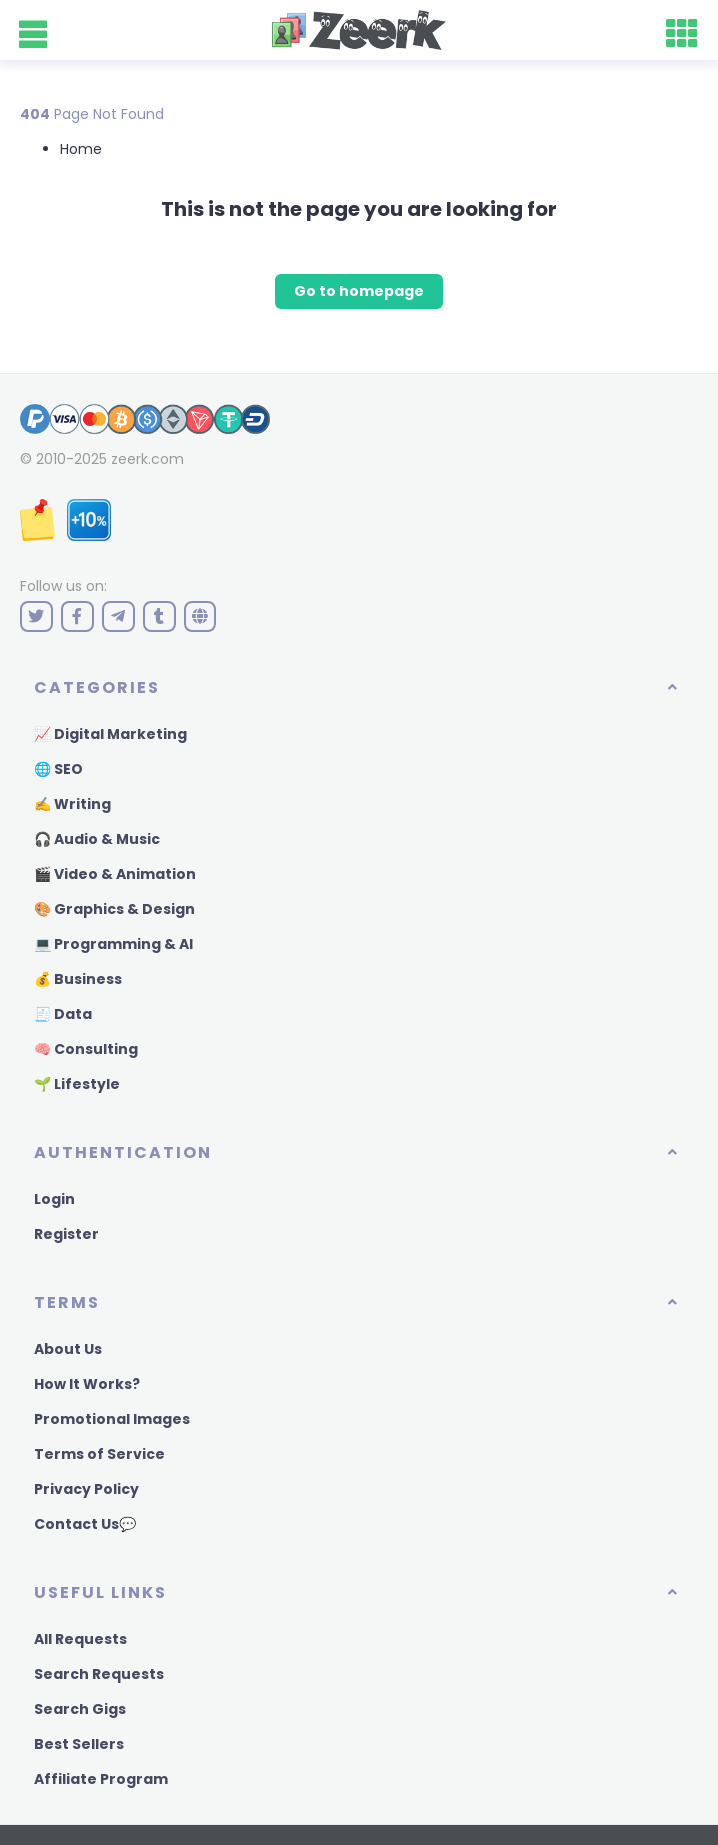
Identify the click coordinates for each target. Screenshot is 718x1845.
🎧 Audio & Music (97, 839)
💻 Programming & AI (113, 944)
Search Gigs (80, 1709)
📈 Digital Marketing (110, 734)
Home (81, 149)
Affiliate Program (101, 1779)
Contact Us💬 (85, 1524)
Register (66, 1234)
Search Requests (99, 1674)
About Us (68, 1349)
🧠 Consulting (86, 1049)
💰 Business (78, 979)
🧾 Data (63, 1014)
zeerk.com (147, 459)
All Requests (80, 1639)
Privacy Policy (86, 1489)
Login (54, 1199)
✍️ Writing (72, 804)
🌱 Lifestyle (77, 1084)
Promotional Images (112, 1419)
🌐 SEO (58, 769)
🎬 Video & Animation (115, 874)
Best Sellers (79, 1744)
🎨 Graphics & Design (114, 909)
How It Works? (87, 1384)
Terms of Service (99, 1454)
